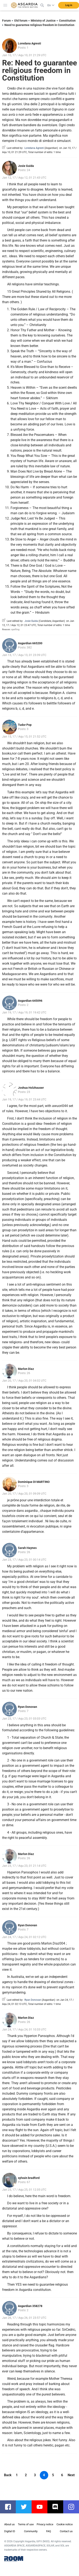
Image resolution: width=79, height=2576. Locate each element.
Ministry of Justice (43, 20)
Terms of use (26, 2524)
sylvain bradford (29, 2178)
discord (57, 2507)
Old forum (20, 20)
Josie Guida (26, 166)
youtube (41, 2507)
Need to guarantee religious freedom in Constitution (39, 25)
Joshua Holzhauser (31, 1087)
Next (71, 2475)
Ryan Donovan (27, 1706)
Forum (6, 20)
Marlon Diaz (26, 1368)
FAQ (48, 2531)
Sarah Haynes (27, 1548)
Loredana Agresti (29, 43)
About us (9, 2524)
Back (8, 2475)
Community (30, 2531)
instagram (73, 2507)
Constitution (67, 20)
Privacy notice (45, 2524)
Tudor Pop (25, 724)
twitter (26, 2507)
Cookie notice (64, 2524)
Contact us (66, 2531)
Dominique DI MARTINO (34, 1482)
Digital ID (9, 2531)
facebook (10, 2507)
